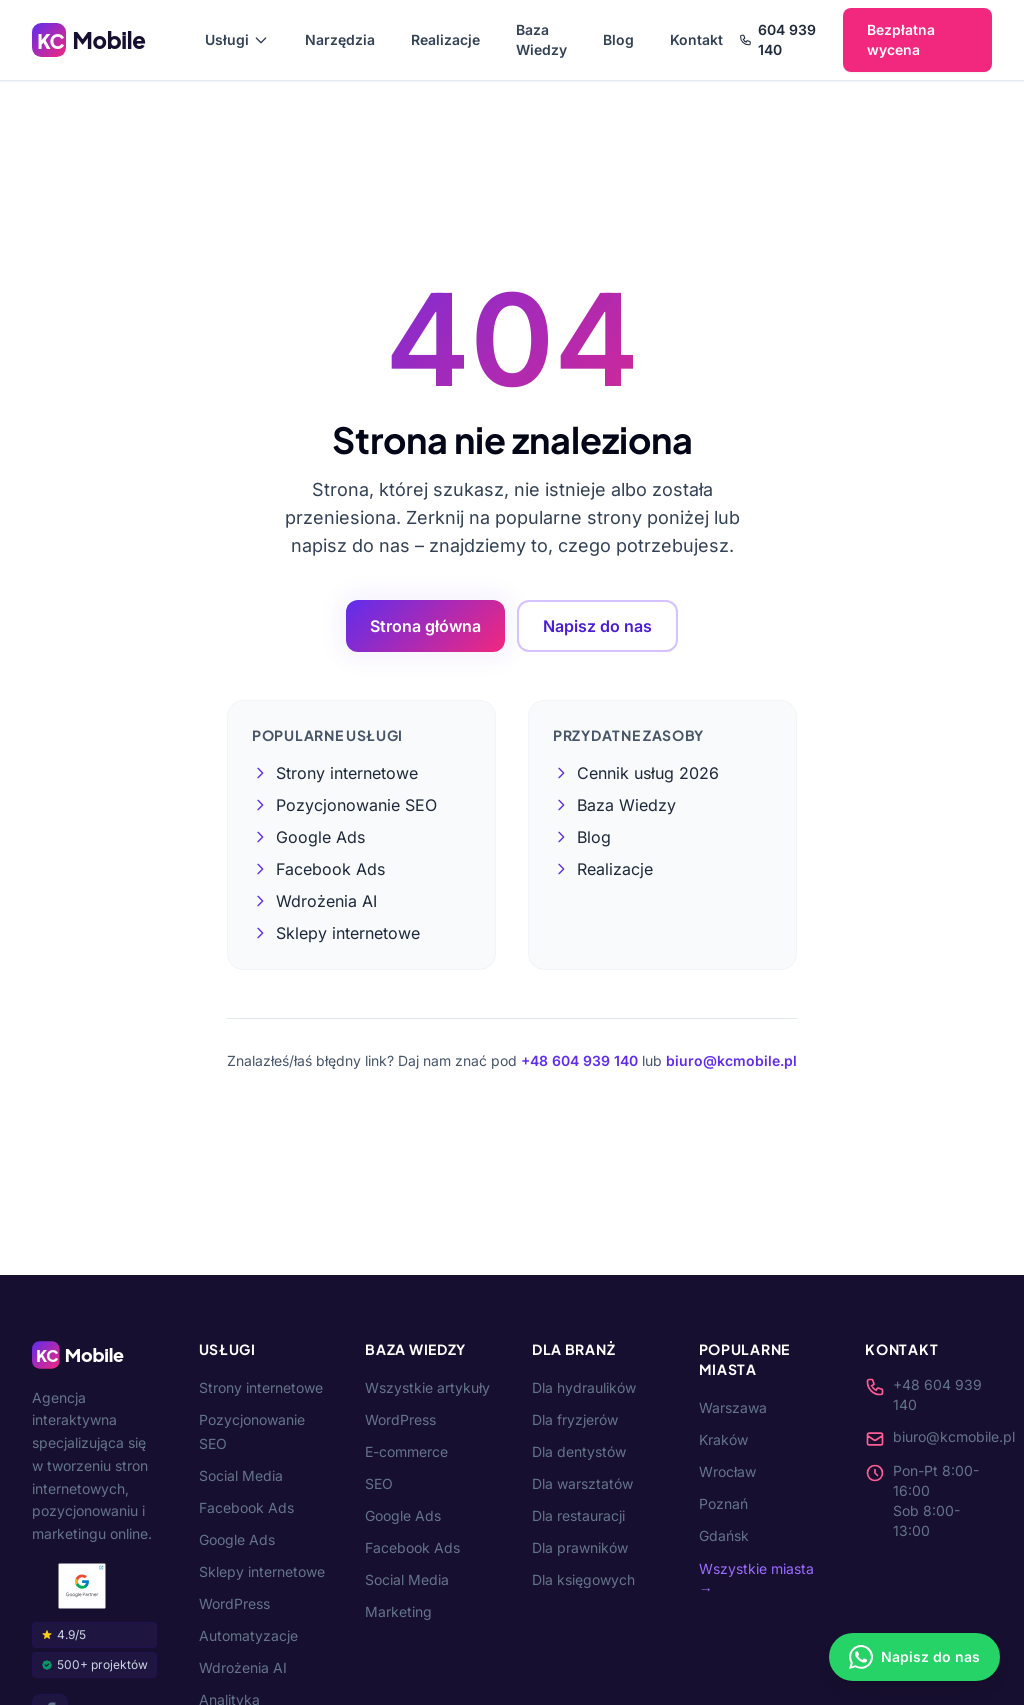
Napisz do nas (597, 626)
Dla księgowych (583, 1579)
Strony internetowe (261, 1387)
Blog (618, 39)
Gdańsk (724, 1535)
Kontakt (696, 39)
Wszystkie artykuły (427, 1387)
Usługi (237, 39)
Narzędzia (340, 39)
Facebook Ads (246, 1507)
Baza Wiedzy (541, 39)
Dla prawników (580, 1547)
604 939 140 (777, 39)
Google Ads (237, 1539)
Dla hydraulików (584, 1387)
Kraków (723, 1439)
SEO (379, 1483)
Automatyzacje (248, 1635)
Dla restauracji (578, 1515)
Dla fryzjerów (575, 1419)
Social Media (241, 1475)
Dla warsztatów (582, 1483)
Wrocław (727, 1471)
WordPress (234, 1603)
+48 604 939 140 (579, 1060)
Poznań (723, 1503)
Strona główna (425, 626)
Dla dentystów (579, 1451)
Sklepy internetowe (262, 1571)
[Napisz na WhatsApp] (914, 1657)
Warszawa (733, 1407)
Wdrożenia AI (243, 1667)
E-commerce (406, 1451)
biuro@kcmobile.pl (731, 1060)
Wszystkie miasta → (756, 1578)
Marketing (398, 1611)
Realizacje (445, 39)
